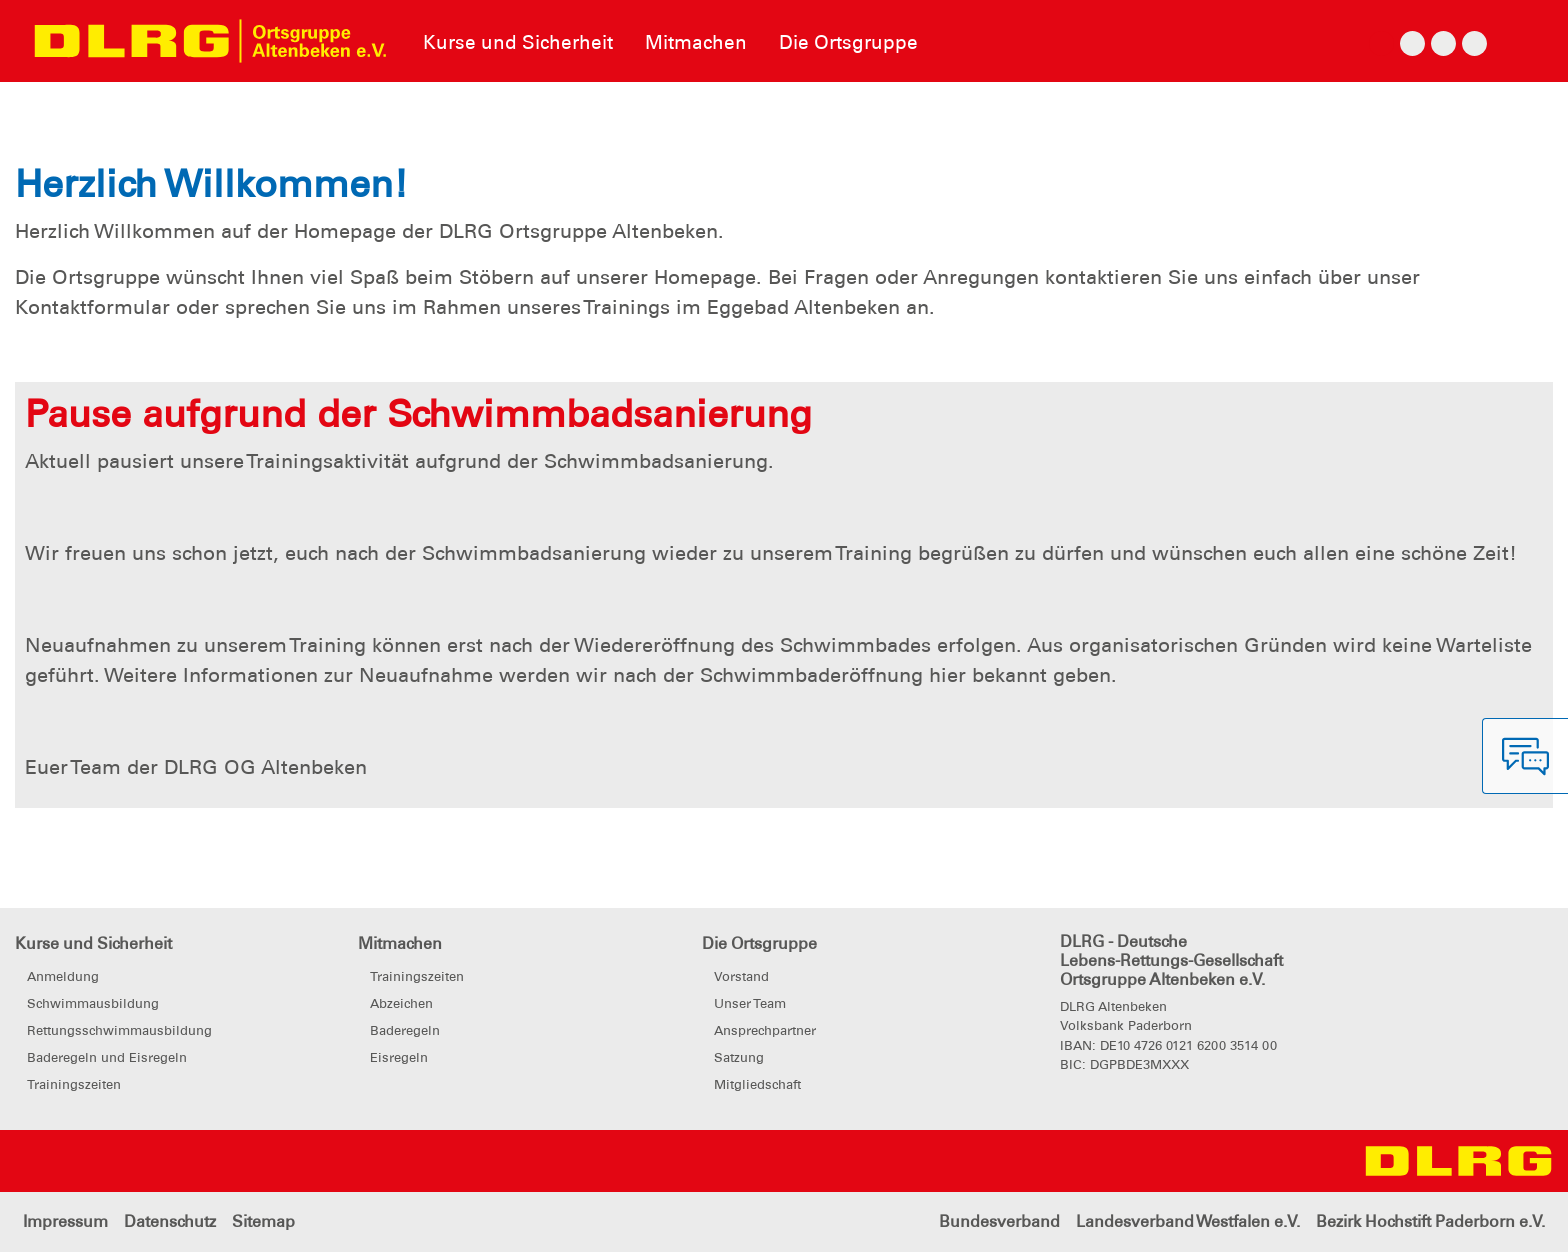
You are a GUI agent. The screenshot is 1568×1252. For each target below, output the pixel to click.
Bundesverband (999, 1221)
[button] (117, 102)
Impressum (65, 1221)
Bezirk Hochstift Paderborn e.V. (1430, 1221)
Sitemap (263, 1221)
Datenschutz (170, 1221)
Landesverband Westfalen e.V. (1188, 1221)
